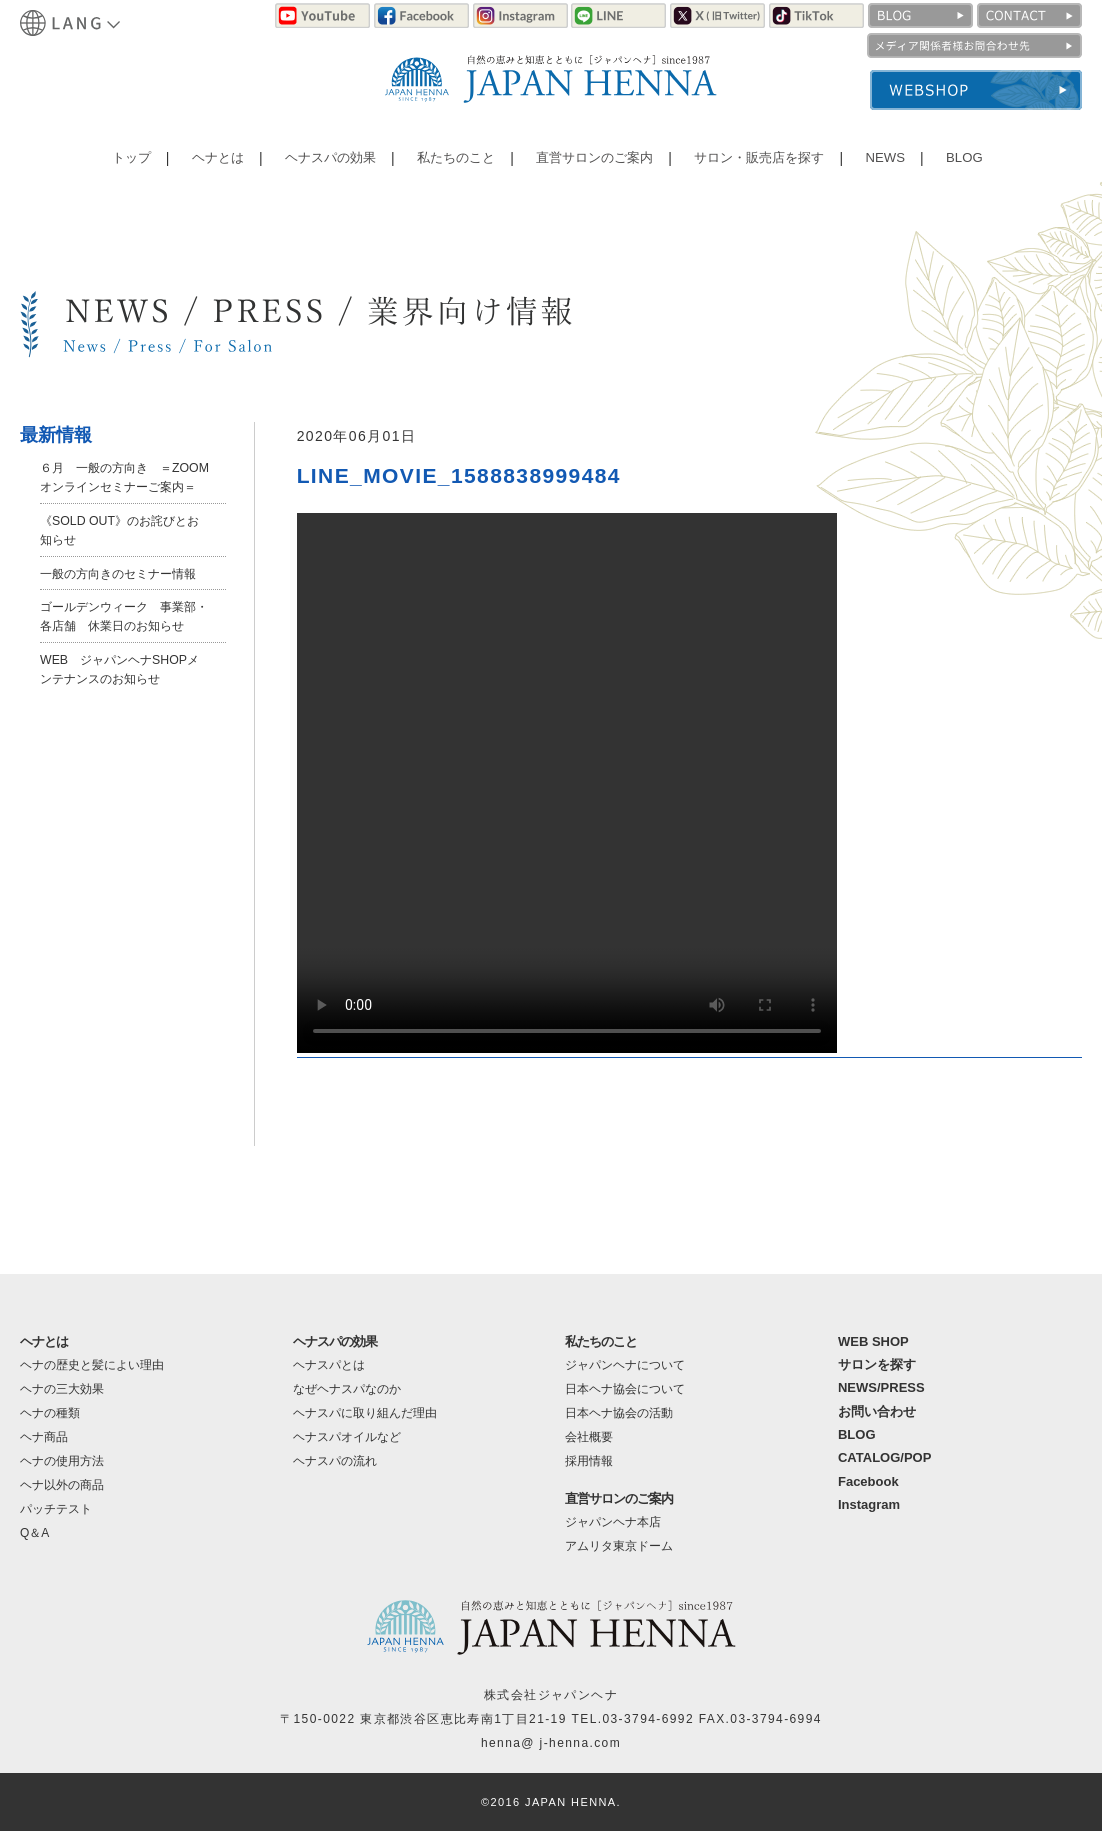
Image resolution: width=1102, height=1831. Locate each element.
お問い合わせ (877, 1411)
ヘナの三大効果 (62, 1389)
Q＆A (34, 1533)
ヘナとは (216, 162)
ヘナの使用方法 (62, 1461)
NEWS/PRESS (881, 1387)
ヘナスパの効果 (327, 162)
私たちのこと (451, 162)
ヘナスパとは (329, 1365)
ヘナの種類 (50, 1413)
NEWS (881, 162)
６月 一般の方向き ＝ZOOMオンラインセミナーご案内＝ (124, 486)
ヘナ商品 (44, 1437)
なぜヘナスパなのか (347, 1389)
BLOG (955, 162)
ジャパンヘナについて (625, 1365)
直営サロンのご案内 (590, 162)
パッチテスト (56, 1509)
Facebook (868, 1481)
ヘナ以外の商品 (62, 1485)
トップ (133, 162)
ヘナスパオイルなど (347, 1437)
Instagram (869, 1504)
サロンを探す (877, 1364)
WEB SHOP (873, 1341)
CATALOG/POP (884, 1457)
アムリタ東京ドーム (619, 1546)
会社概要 (589, 1437)
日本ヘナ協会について (625, 1389)
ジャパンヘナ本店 (613, 1522)
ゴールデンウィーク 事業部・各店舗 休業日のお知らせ (124, 663)
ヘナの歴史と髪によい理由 (92, 1365)
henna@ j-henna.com (551, 1743)
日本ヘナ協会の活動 (619, 1413)
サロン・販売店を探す (757, 162)
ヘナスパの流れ (335, 1461)
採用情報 (589, 1461)
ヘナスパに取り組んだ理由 (365, 1413)
